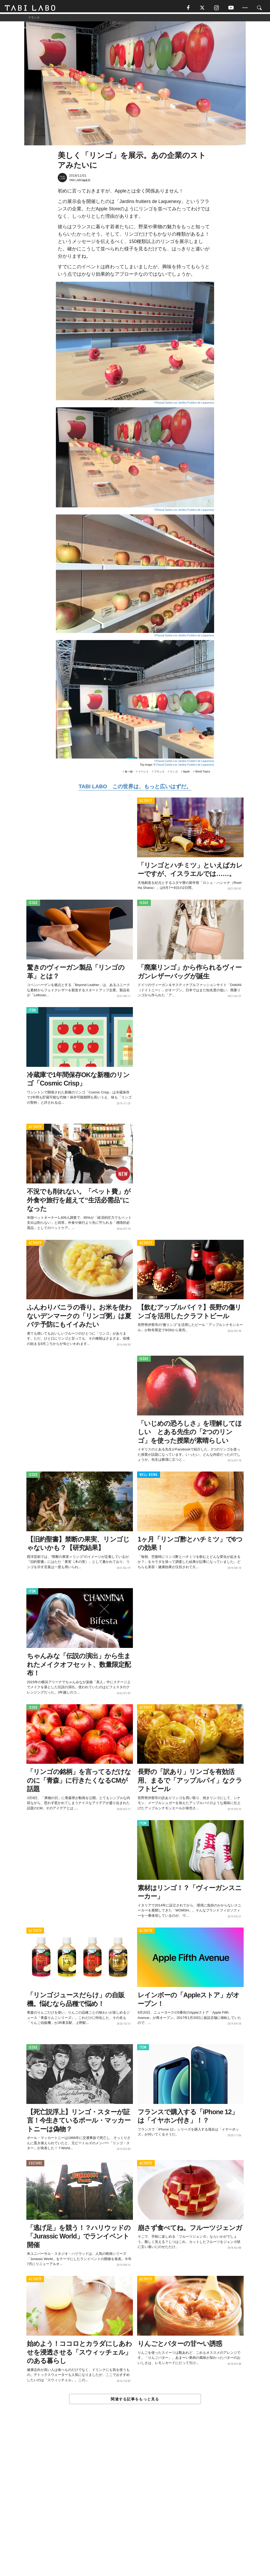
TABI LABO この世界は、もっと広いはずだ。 (135, 788)
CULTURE (35, 2165)
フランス (159, 773)
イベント (143, 773)
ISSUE (33, 905)
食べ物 (129, 773)
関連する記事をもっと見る (135, 2401)
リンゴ (174, 773)
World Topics (202, 773)
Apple (186, 773)
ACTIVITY (145, 803)
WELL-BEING (148, 1477)
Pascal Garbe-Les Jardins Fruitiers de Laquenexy (185, 766)
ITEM (32, 1012)
